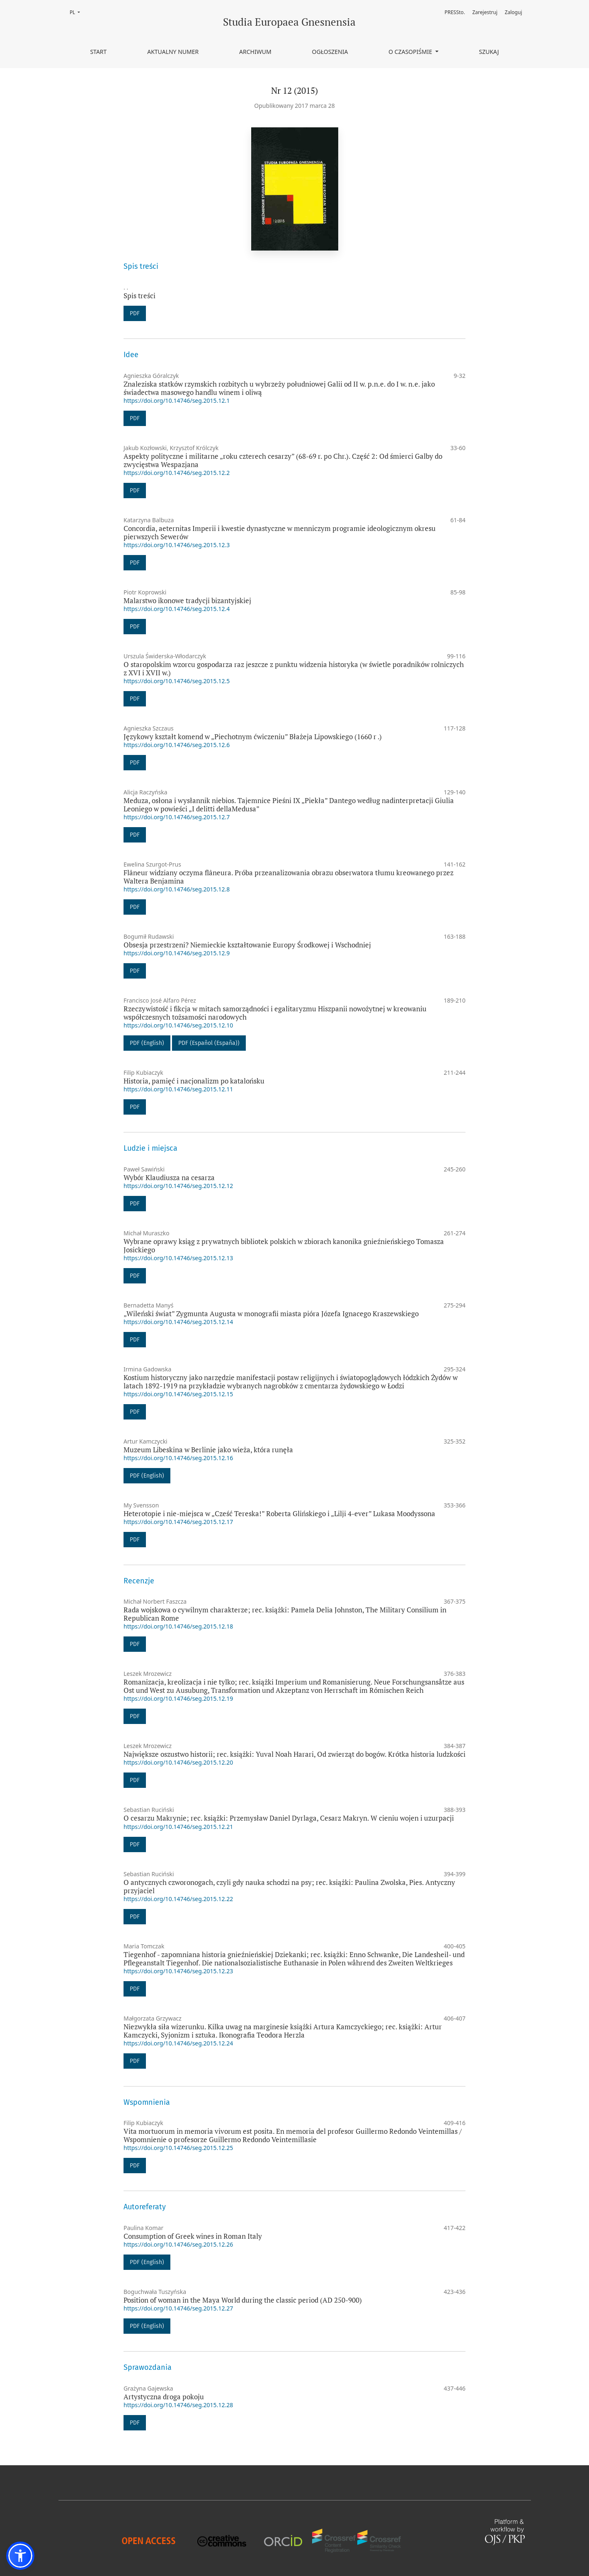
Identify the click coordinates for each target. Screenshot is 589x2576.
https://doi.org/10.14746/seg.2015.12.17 (178, 1522)
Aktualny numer (173, 52)
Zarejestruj (485, 12)
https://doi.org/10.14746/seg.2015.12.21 (178, 1827)
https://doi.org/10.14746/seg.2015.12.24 (178, 2043)
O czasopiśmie (411, 52)
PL (77, 11)
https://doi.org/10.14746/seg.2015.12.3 (177, 545)
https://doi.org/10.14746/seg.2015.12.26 (178, 2244)
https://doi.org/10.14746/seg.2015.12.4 (177, 609)
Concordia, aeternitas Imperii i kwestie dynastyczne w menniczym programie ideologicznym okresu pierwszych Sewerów (280, 532)
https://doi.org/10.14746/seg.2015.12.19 (178, 1698)
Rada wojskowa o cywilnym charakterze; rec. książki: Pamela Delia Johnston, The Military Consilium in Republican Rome (285, 1614)
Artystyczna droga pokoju (164, 2396)
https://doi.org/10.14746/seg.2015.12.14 (178, 1322)
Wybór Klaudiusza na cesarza (169, 1177)
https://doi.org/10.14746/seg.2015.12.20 (178, 1762)
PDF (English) (147, 1043)
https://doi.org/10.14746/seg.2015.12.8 (177, 889)
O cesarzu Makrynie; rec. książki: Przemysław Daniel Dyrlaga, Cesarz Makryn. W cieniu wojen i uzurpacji (289, 1818)
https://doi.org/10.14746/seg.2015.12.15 (178, 1394)
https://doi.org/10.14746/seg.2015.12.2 (177, 473)
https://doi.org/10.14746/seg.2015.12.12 (178, 1186)
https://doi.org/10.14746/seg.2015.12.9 (177, 953)
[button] (20, 2556)
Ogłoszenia (330, 52)
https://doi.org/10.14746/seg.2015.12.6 (177, 745)
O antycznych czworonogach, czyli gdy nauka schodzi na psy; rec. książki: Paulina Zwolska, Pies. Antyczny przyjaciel (289, 1886)
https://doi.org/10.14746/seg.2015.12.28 (178, 2405)
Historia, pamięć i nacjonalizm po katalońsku (194, 1081)
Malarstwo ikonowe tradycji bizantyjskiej (187, 600)
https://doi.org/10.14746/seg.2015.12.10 (178, 1025)
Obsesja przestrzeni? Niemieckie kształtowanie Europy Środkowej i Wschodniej (247, 945)
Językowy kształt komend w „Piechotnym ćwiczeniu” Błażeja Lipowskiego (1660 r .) (253, 736)
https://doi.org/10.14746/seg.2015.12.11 (178, 1089)
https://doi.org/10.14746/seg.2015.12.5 (177, 681)
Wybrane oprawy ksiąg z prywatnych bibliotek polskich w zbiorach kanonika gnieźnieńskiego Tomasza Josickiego (284, 1245)
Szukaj (489, 52)
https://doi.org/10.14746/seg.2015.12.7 (177, 817)
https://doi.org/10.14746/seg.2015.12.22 (178, 1899)
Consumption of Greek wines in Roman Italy (193, 2236)
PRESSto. (454, 12)
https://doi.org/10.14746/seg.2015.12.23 (178, 1971)
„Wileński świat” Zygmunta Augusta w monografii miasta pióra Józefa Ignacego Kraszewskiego (271, 1313)
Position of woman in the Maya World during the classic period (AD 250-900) (243, 2300)
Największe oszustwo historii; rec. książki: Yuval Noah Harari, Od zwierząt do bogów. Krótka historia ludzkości (294, 1754)
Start (98, 52)
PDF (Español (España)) (209, 1043)
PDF (135, 313)
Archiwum (255, 52)
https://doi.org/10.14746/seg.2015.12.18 (178, 1626)
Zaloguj (513, 12)
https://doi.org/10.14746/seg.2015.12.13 (178, 1258)
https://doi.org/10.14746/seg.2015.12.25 (178, 2148)
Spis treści (139, 295)
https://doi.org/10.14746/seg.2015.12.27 (178, 2308)
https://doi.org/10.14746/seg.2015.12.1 (177, 400)
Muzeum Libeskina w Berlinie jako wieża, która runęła (208, 1449)
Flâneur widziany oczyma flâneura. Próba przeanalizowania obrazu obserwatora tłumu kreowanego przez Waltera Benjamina (288, 877)
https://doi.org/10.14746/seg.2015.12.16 (178, 1458)
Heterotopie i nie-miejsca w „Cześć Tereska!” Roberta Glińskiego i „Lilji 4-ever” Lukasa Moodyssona (279, 1513)
